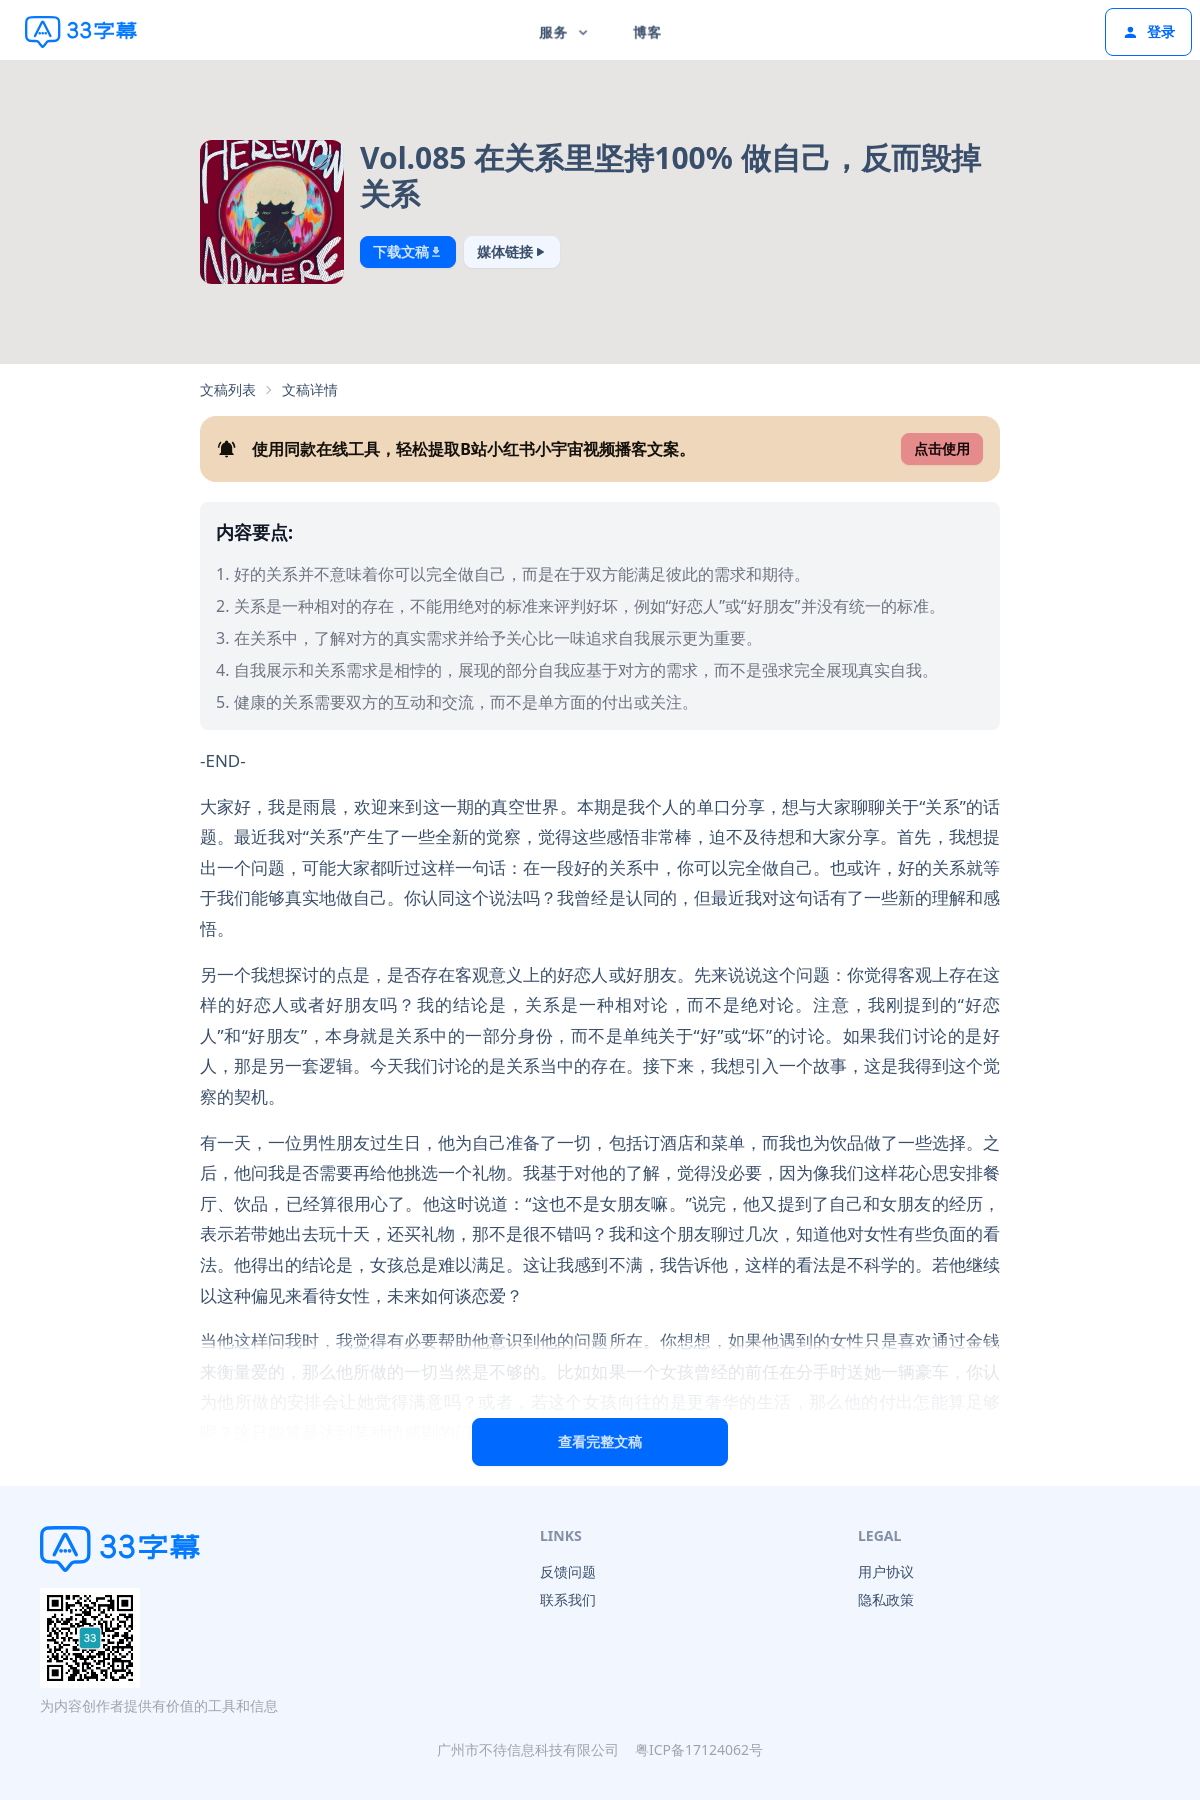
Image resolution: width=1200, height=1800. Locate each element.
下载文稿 (408, 251)
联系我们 (568, 1599)
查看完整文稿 (600, 1441)
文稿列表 (228, 389)
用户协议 (886, 1571)
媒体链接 (512, 251)
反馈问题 (568, 1571)
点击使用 (942, 448)
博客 (647, 31)
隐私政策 (886, 1599)
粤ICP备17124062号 (699, 1749)
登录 (1148, 31)
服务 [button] (565, 31)
